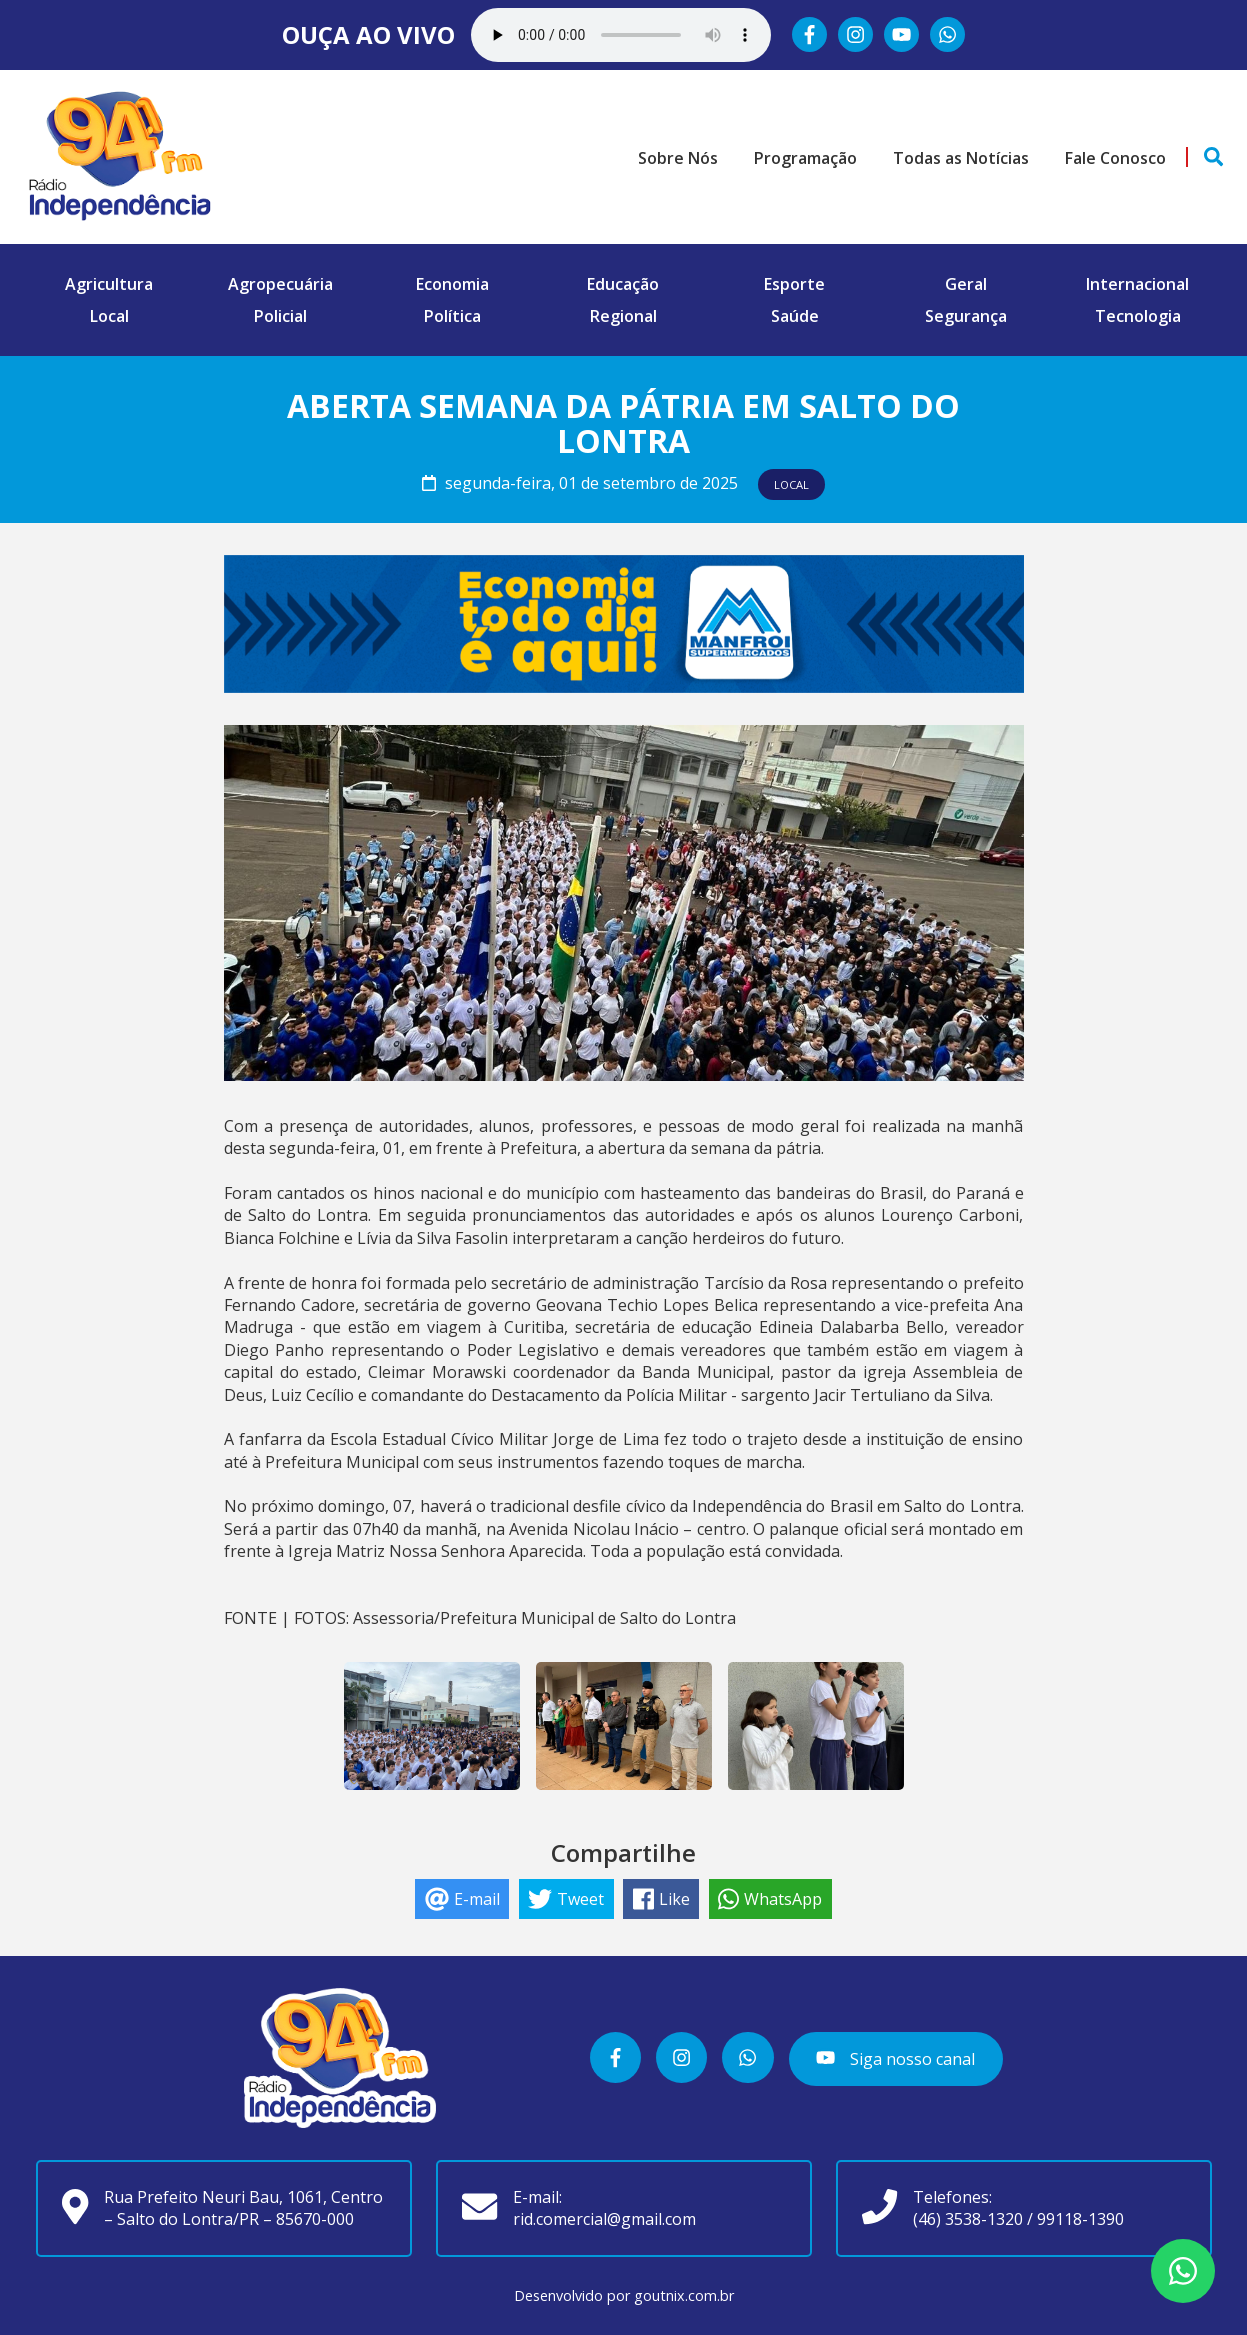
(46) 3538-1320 (968, 2219)
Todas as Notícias (961, 158)
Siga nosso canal (895, 2059)
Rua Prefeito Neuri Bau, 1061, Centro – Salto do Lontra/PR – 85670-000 (243, 2208)
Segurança (966, 316)
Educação (623, 284)
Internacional (1137, 284)
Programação (805, 158)
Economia (452, 284)
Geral (966, 284)
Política (452, 316)
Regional (623, 316)
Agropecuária (280, 284)
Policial (280, 316)
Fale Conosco (1115, 158)
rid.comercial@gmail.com (604, 2219)
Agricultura (109, 284)
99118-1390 (1080, 2219)
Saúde (795, 316)
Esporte (794, 284)
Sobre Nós (678, 158)
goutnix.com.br (684, 2295)
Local (109, 316)
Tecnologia (1138, 316)
